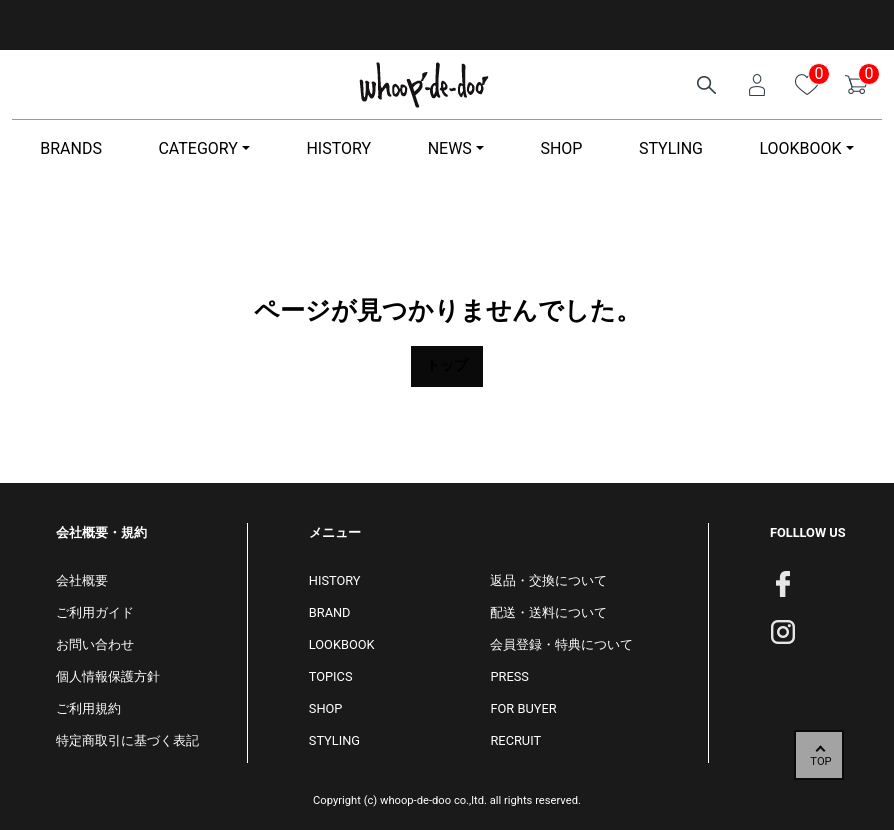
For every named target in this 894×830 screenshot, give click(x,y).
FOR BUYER (523, 708)
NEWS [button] (450, 148)
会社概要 (82, 580)
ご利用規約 (88, 708)
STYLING (671, 148)
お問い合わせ (95, 644)
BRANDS (71, 148)
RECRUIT (515, 740)
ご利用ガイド (95, 612)
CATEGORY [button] (197, 148)
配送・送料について (548, 612)
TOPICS (331, 676)
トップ (447, 365)
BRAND (330, 612)
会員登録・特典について (561, 644)
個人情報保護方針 (108, 676)
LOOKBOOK (342, 644)
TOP (820, 761)
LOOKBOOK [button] (800, 148)
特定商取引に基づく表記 (127, 740)
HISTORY (338, 148)
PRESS (509, 676)
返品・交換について (548, 580)
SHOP (561, 148)
